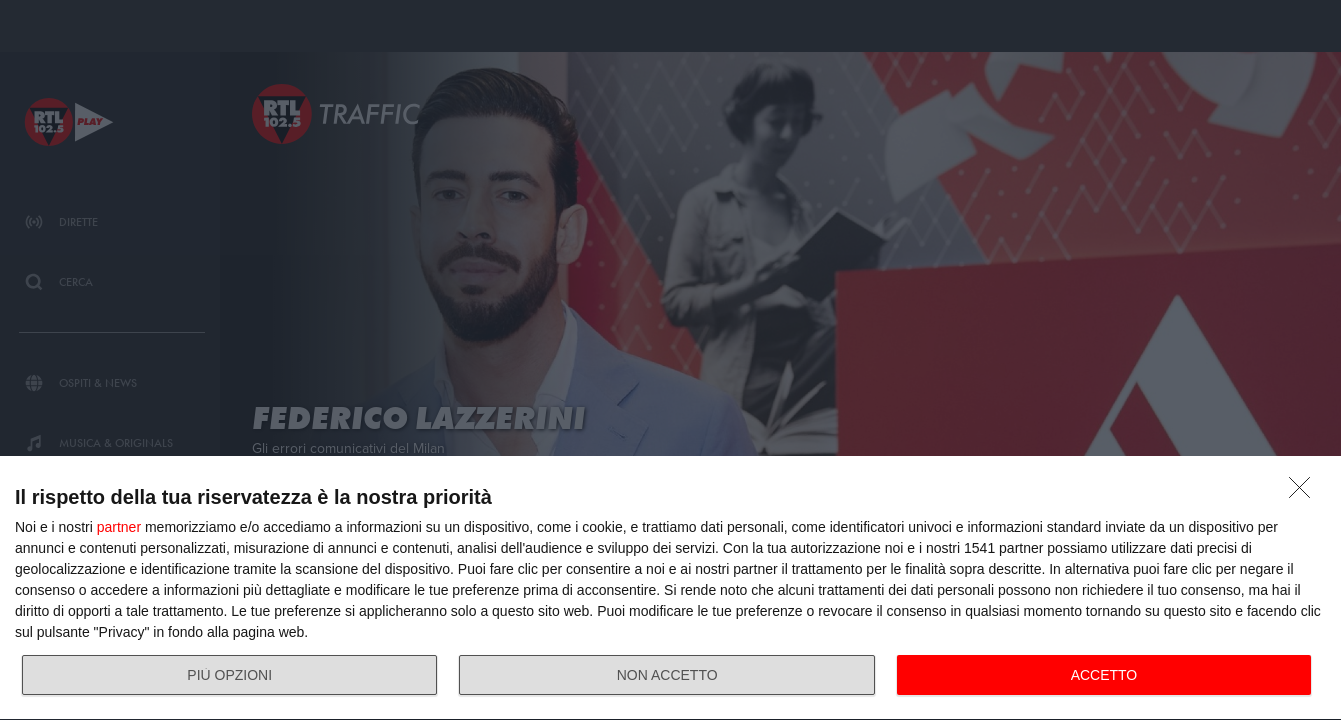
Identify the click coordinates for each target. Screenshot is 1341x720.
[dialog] (670, 588)
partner (119, 527)
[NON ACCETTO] (1305, 493)
